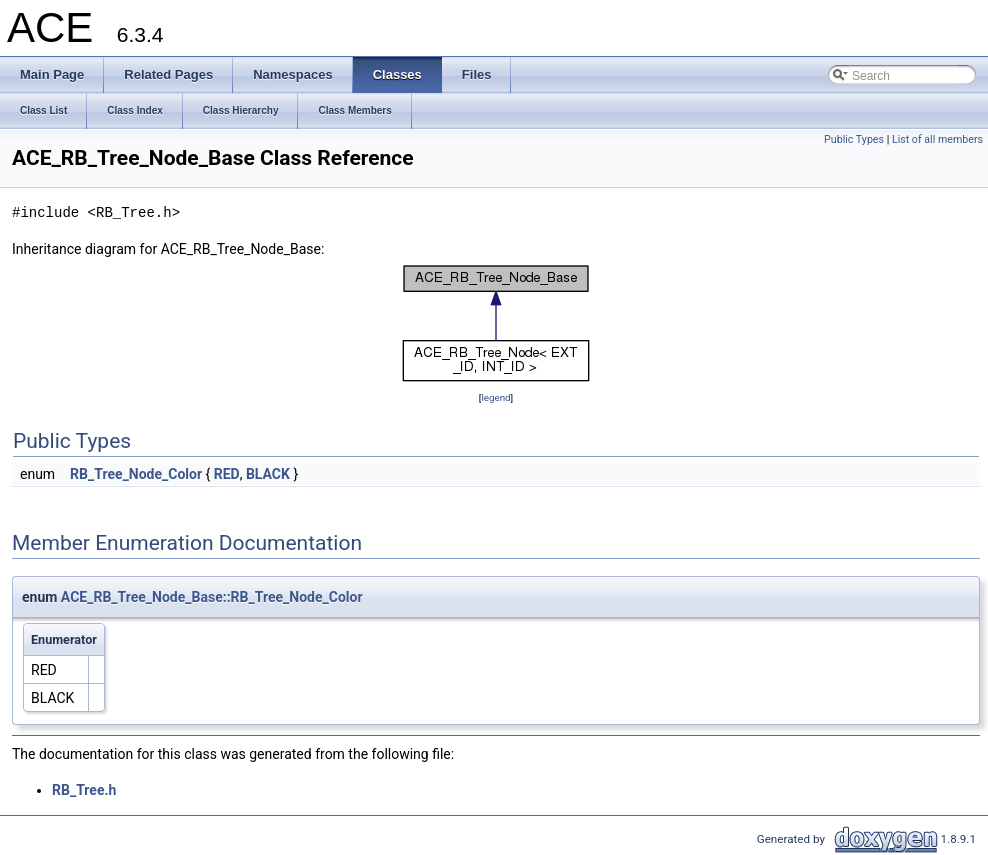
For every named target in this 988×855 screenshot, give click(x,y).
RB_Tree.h (84, 790)
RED (227, 474)
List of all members (937, 139)
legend (495, 397)
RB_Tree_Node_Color (136, 474)
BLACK (268, 474)
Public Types (854, 139)
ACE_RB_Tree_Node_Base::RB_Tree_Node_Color (212, 597)
